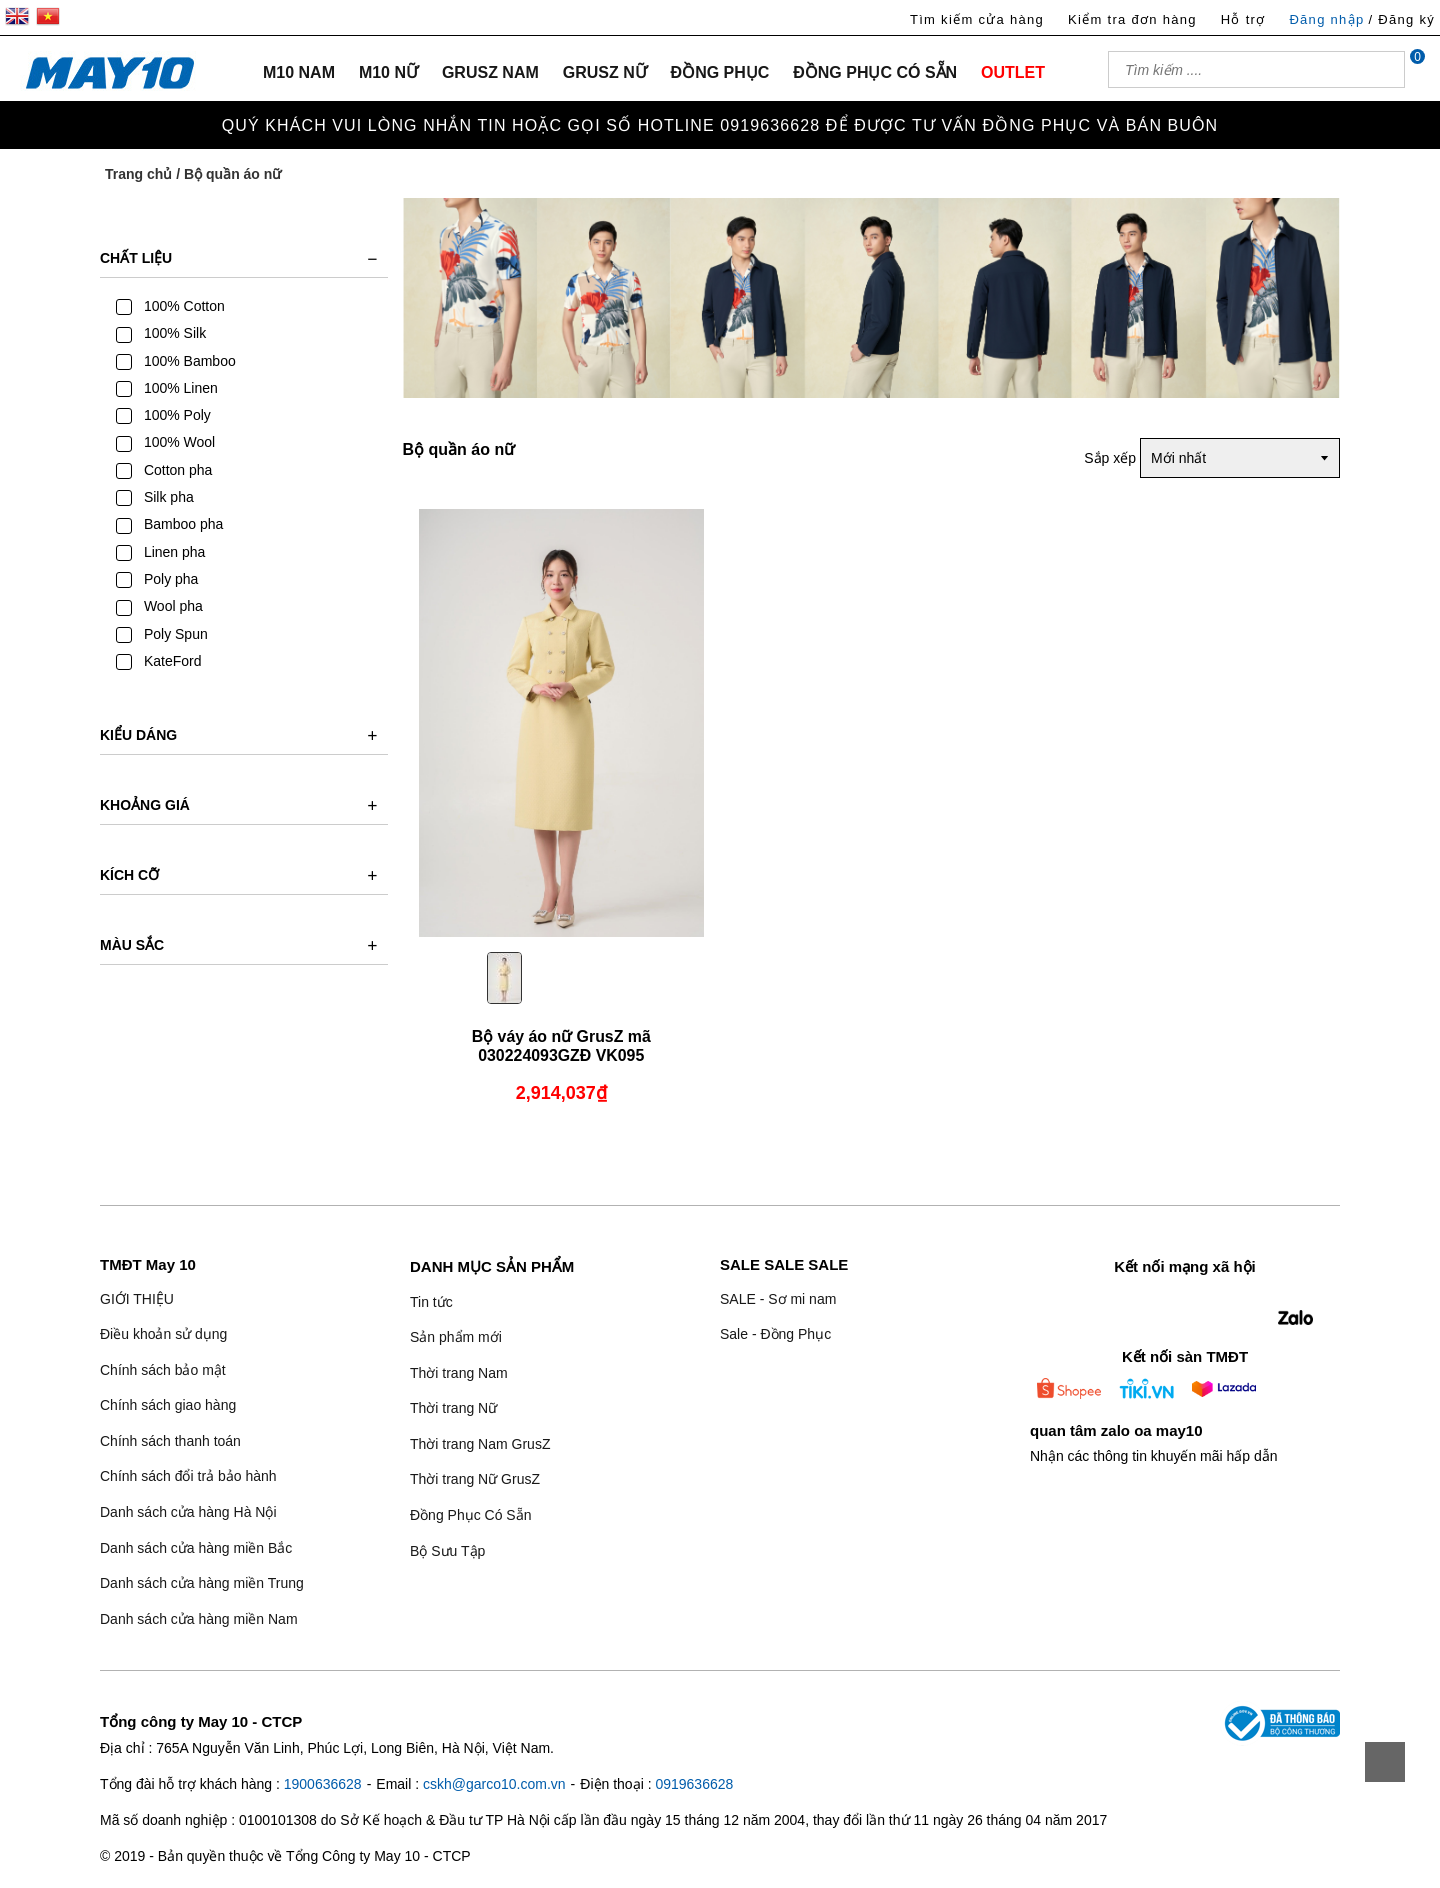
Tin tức (431, 1302)
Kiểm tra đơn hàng (1132, 19)
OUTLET (1013, 72)
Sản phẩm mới (456, 1337)
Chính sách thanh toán (170, 1441)
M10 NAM (299, 72)
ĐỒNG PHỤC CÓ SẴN (875, 72)
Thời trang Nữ (453, 1408)
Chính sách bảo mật (163, 1370)
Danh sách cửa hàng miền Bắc (196, 1548)
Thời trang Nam (459, 1373)
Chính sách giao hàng (168, 1405)
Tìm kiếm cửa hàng (977, 19)
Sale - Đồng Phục (775, 1334)
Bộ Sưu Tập (447, 1551)
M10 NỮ (388, 72)
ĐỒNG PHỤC (720, 72)
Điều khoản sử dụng (163, 1334)
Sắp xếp (1110, 458)
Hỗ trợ (1243, 19)
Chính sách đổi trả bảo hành (188, 1476)
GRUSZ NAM (490, 72)
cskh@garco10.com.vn (494, 1784)
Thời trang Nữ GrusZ (475, 1479)
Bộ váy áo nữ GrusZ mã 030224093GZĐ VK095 (561, 1046)
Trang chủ (138, 174)
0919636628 (694, 1784)
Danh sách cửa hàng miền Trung (202, 1583)
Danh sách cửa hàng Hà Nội (188, 1512)
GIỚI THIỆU (137, 1299)
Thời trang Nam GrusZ (480, 1444)
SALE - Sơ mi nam (778, 1299)
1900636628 (323, 1784)
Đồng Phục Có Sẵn (471, 1515)
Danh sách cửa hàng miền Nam (199, 1619)
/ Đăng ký (1401, 19)
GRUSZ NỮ (605, 72)
